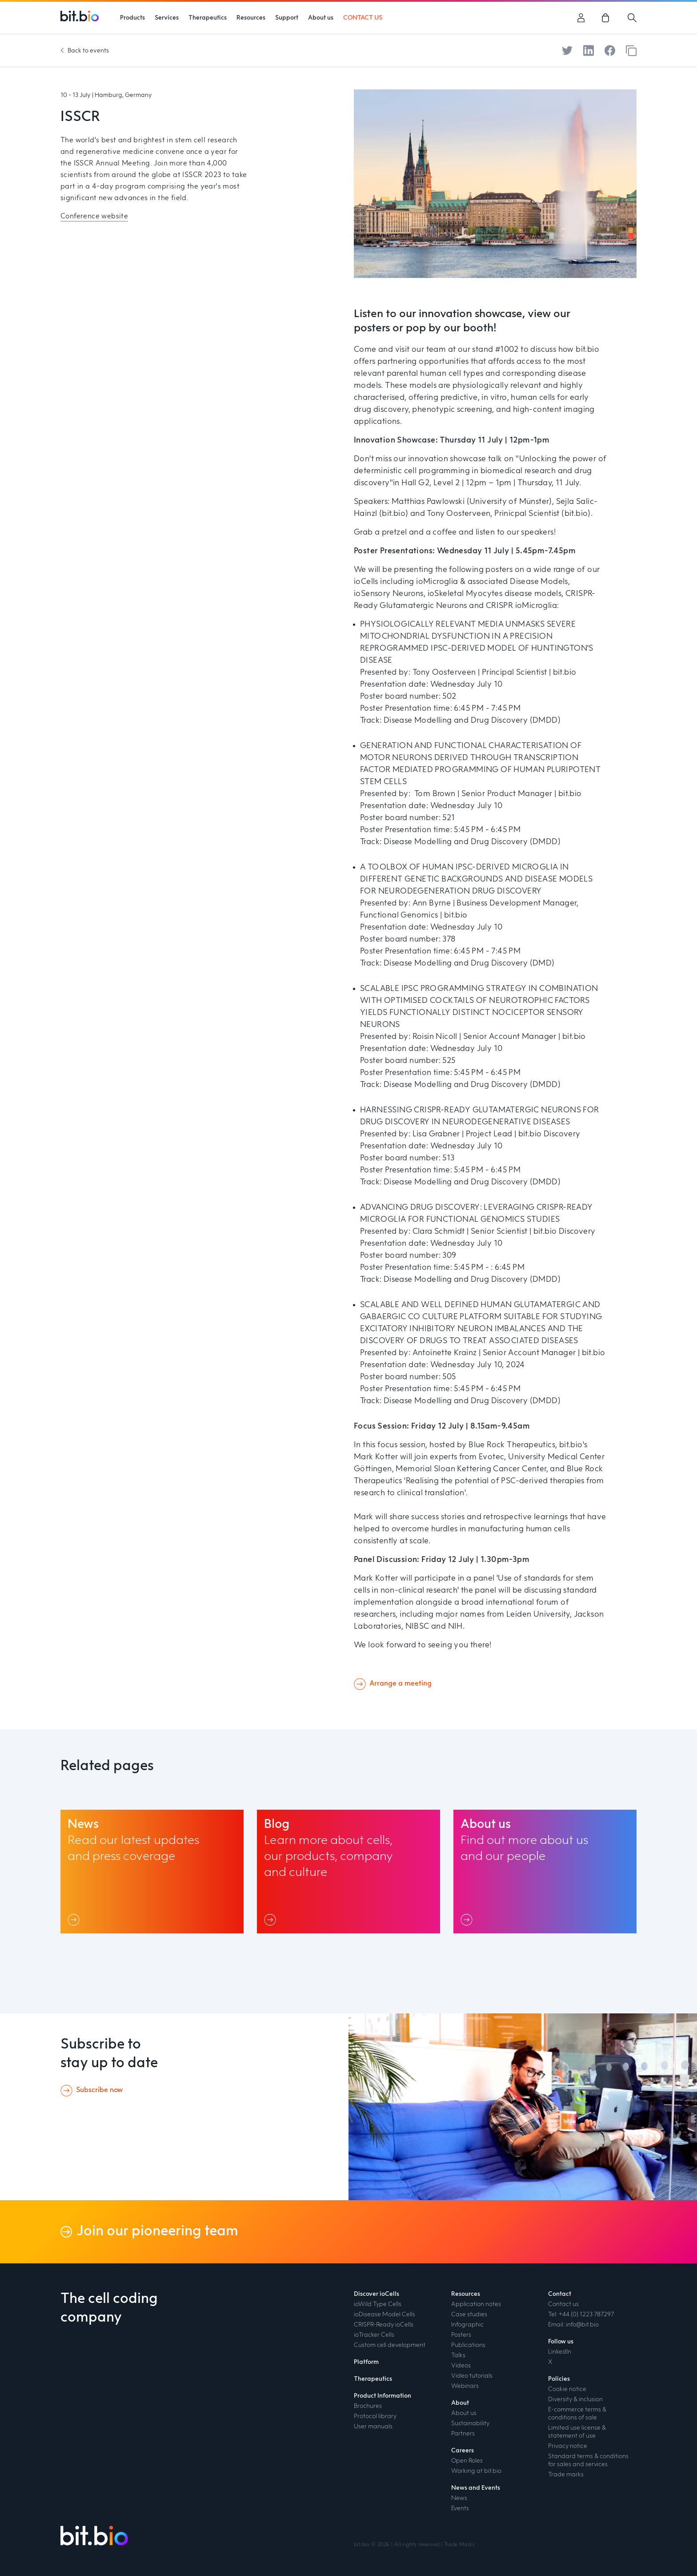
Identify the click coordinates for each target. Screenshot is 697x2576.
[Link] (75, 1919)
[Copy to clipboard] (631, 50)
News (459, 2498)
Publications (468, 2345)
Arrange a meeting (400, 1683)
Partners (463, 2434)
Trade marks (566, 2474)
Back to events (88, 51)
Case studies (469, 2314)
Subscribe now (99, 2090)
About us (464, 2413)
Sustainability (470, 2423)
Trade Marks (459, 2545)
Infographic (467, 2325)
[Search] (632, 17)
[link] (606, 18)
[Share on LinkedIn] (588, 50)
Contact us (563, 2304)
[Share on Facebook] (610, 50)
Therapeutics (373, 2379)
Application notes (476, 2304)
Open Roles (467, 2461)
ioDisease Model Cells (384, 2314)
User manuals (373, 2426)
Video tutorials (472, 2376)
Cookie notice (567, 2389)
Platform (366, 2362)
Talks (458, 2355)
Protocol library (375, 2416)
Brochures (368, 2406)
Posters (461, 2335)
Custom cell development (389, 2345)
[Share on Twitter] (567, 50)
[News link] (152, 1871)
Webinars (465, 2386)
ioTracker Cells (374, 2335)
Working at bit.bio (476, 2471)
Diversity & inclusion (575, 2399)
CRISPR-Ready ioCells (383, 2325)
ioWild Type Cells (377, 2304)
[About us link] (545, 1871)
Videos (461, 2366)
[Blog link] (348, 1871)
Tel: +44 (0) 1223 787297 (581, 2314)
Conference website (94, 216)
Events (460, 2508)
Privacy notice (567, 2446)
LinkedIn (559, 2352)
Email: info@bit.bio (573, 2325)
